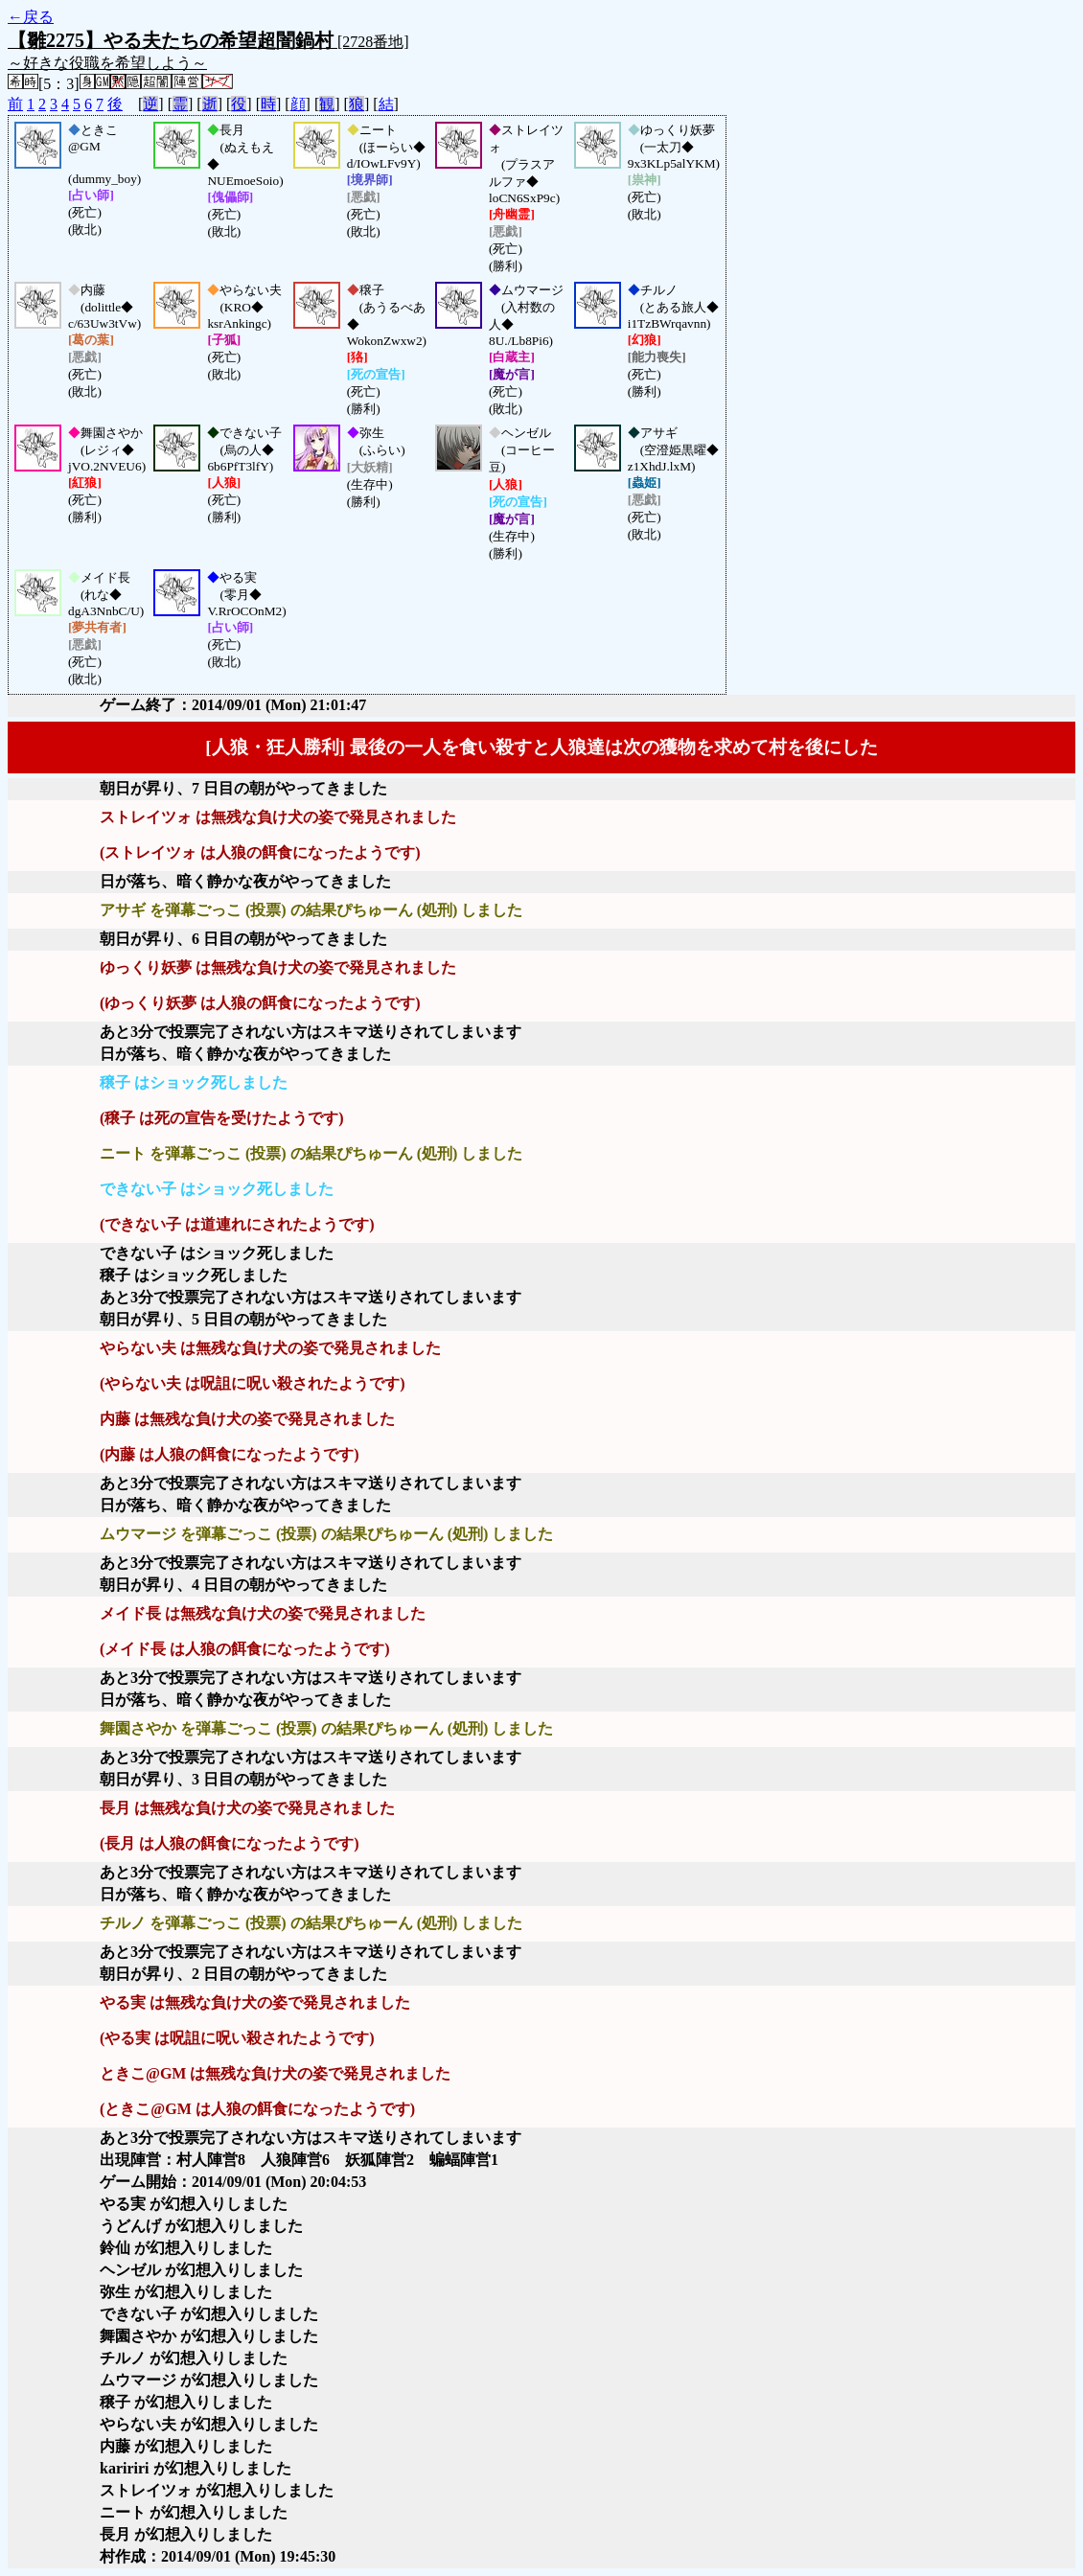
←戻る (31, 17)
